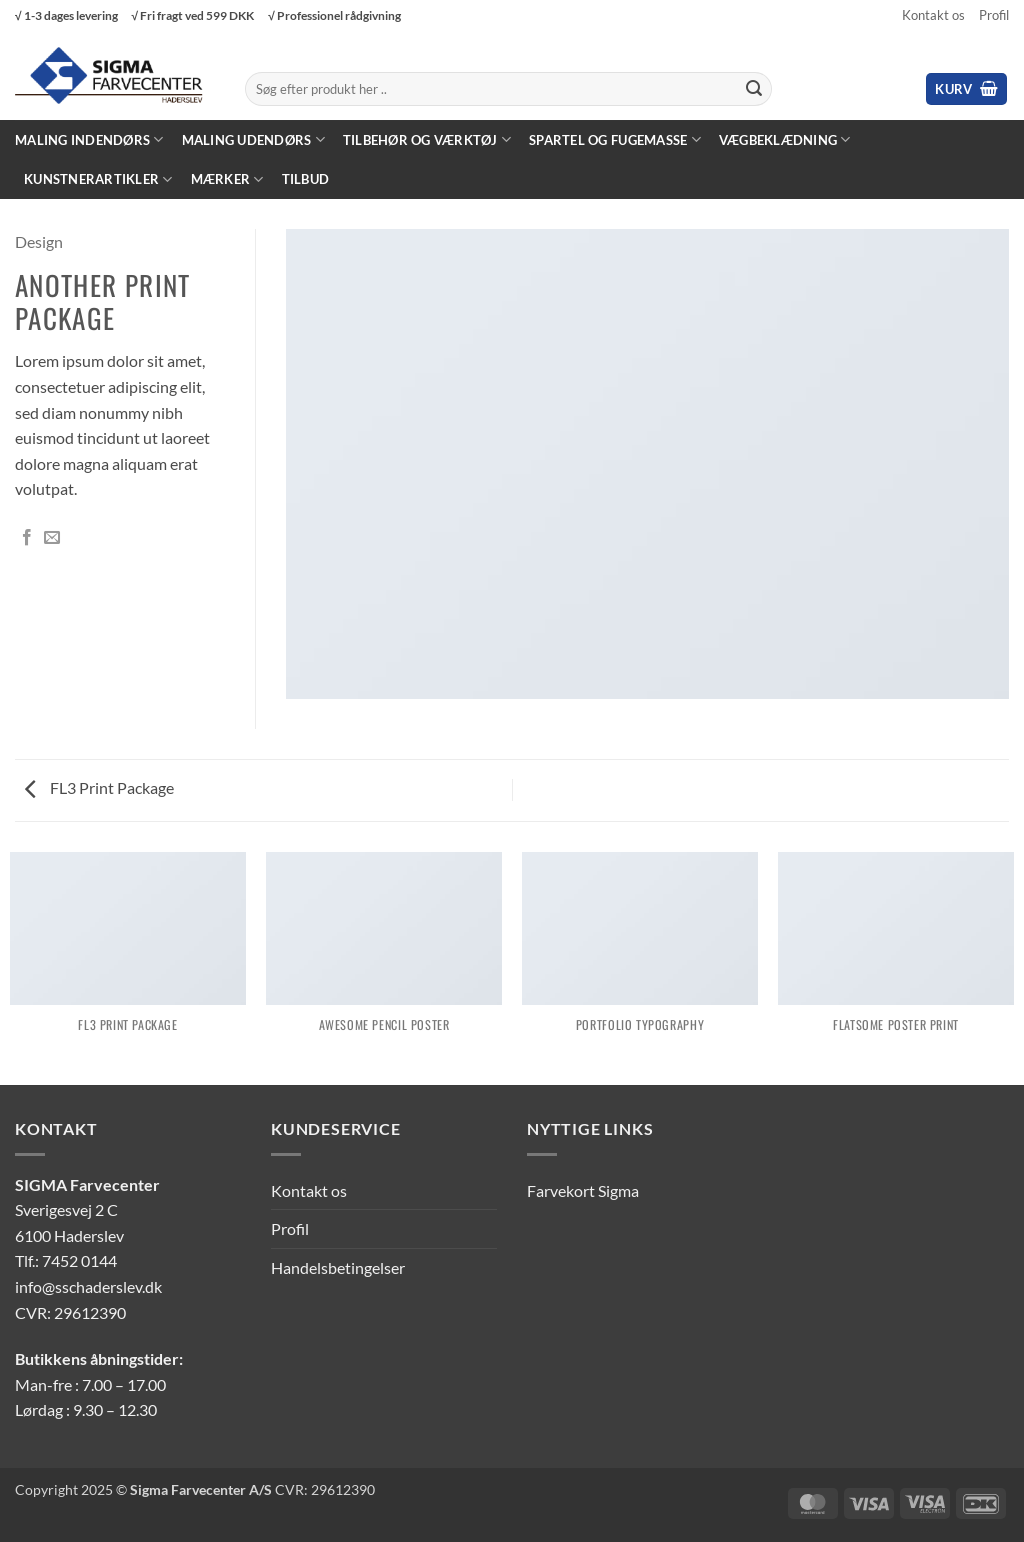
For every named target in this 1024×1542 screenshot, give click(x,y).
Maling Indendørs (89, 139)
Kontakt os (933, 15)
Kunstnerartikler (98, 179)
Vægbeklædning (785, 139)
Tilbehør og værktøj (427, 139)
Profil (994, 15)
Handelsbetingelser (338, 1267)
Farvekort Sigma (583, 1190)
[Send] (754, 89)
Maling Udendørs (253, 139)
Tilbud (306, 179)
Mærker (227, 179)
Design (39, 241)
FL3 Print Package (99, 787)
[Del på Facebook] (27, 538)
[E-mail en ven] (52, 538)
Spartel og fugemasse (615, 139)
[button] (966, 89)
